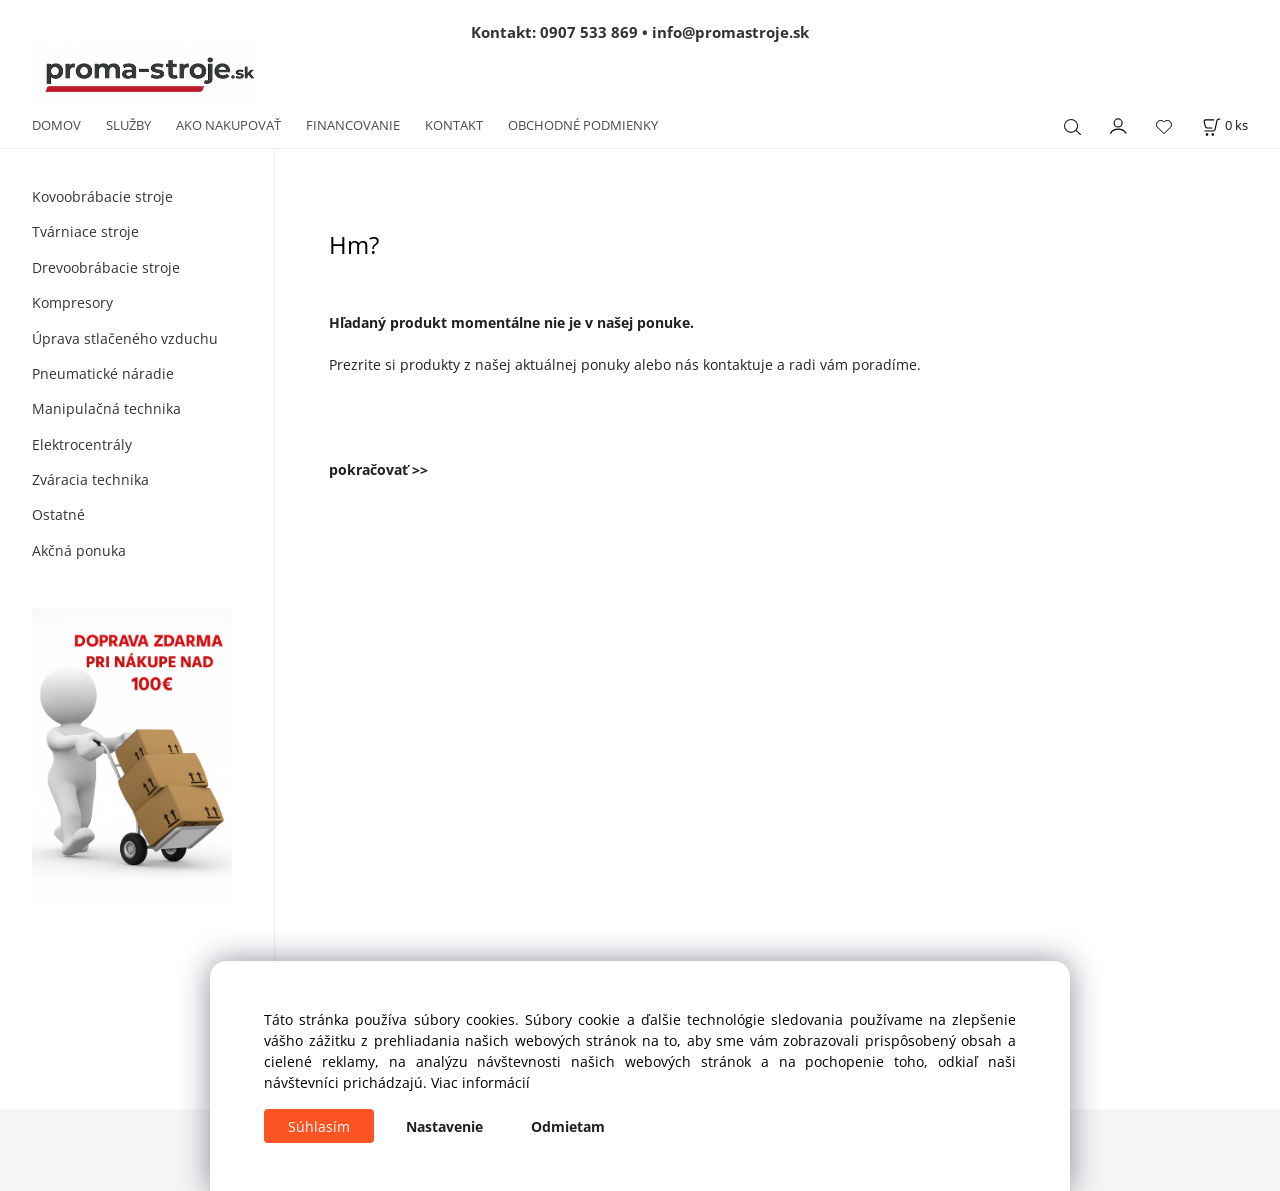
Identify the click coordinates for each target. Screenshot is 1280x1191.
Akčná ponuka (79, 550)
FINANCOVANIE (353, 125)
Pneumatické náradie (103, 373)
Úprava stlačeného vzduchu (125, 338)
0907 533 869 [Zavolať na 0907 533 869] (589, 32)
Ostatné (58, 514)
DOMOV (56, 125)
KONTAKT (454, 125)
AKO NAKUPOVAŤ (228, 125)
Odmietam (568, 1126)
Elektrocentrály (82, 444)
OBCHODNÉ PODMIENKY (583, 125)
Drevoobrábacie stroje (106, 267)
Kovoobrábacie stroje (102, 196)
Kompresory (72, 302)
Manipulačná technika (106, 408)
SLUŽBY (128, 125)
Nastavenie (444, 1126)
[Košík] (1225, 125)
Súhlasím (319, 1126)
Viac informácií (480, 1082)
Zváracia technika (90, 479)
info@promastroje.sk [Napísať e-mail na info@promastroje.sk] (730, 32)
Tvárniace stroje (85, 231)
